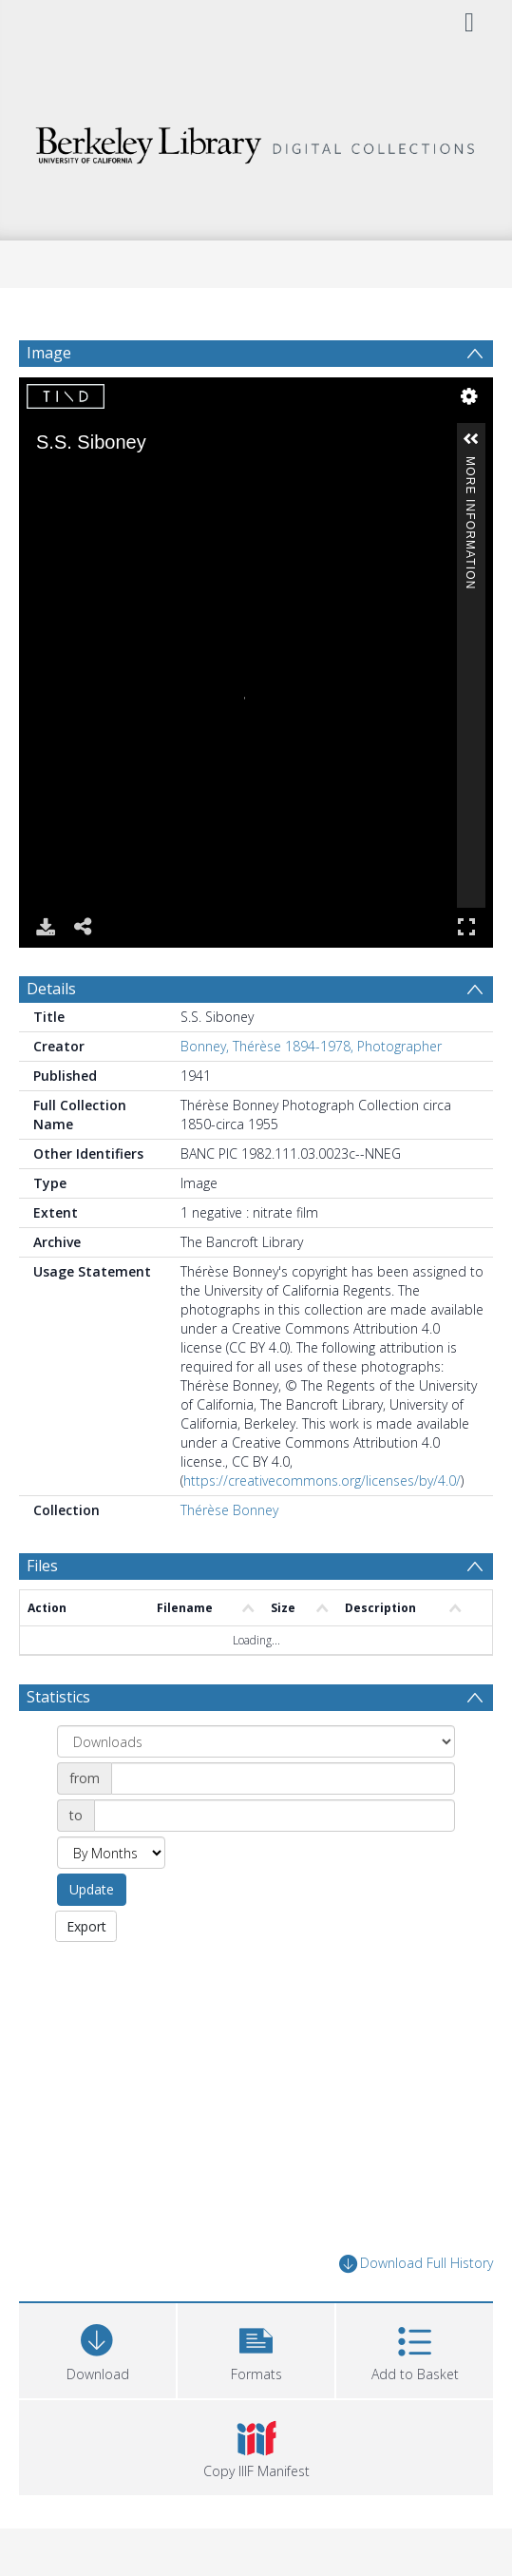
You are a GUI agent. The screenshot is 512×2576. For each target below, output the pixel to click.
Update (91, 1889)
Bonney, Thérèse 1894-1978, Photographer (311, 1046)
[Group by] (256, 1741)
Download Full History (416, 2264)
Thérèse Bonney (229, 1510)
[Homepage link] (256, 140)
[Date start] (283, 1778)
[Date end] (274, 1815)
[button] (256, 2348)
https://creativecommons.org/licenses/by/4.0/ (322, 1480)
